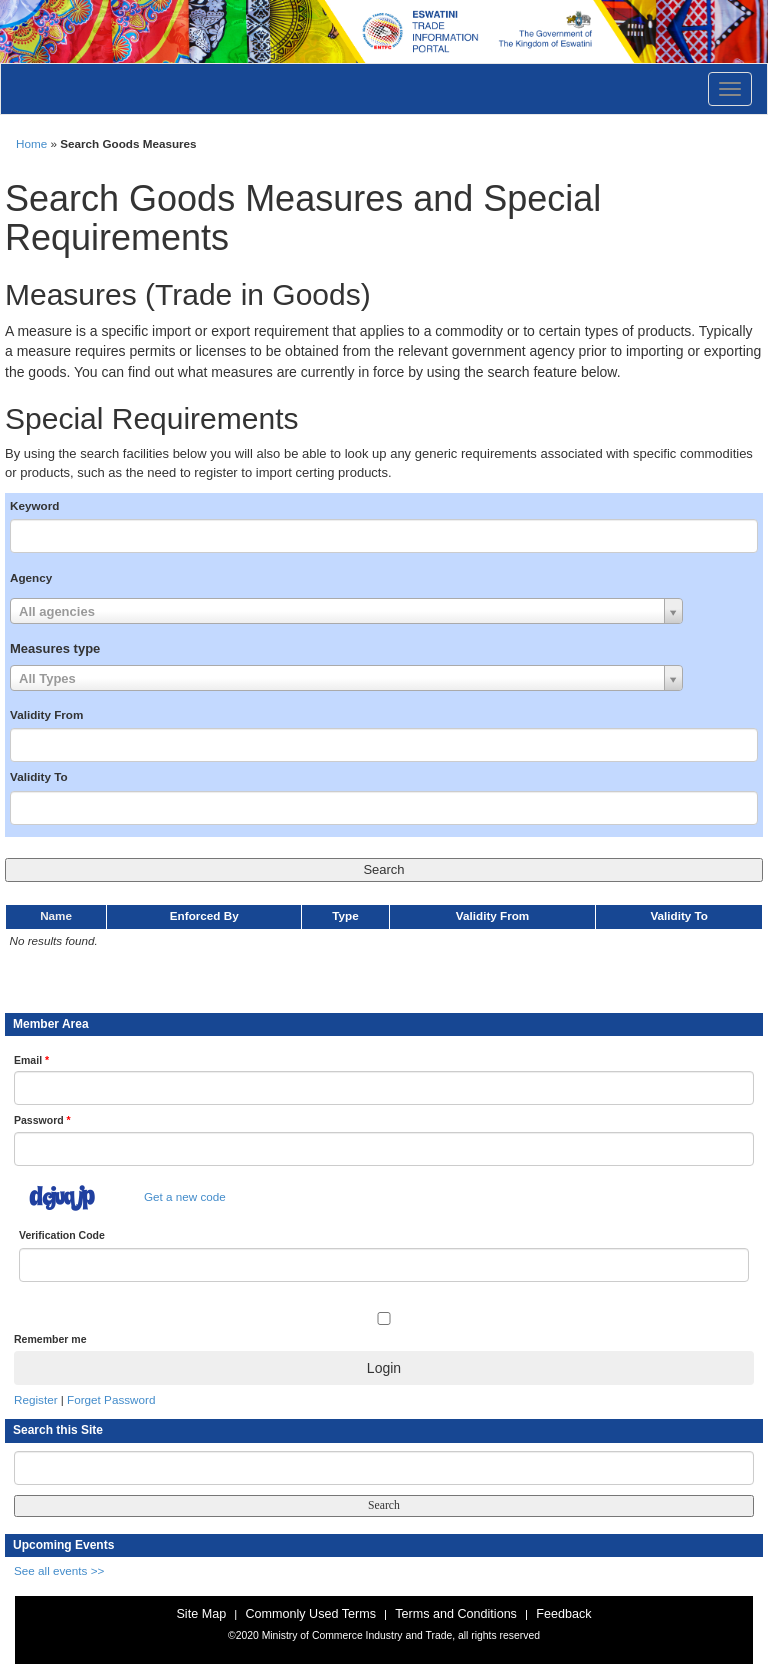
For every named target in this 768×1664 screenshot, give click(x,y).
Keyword (34, 505)
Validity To (39, 776)
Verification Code (62, 1235)
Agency (31, 577)
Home (31, 143)
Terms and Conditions (456, 1614)
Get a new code (185, 1196)
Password (42, 1120)
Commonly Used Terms (310, 1614)
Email (31, 1060)
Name (56, 915)
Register (36, 1399)
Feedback (563, 1614)
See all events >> (59, 1570)
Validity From (46, 714)
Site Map (201, 1614)
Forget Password (111, 1399)
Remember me (50, 1339)
